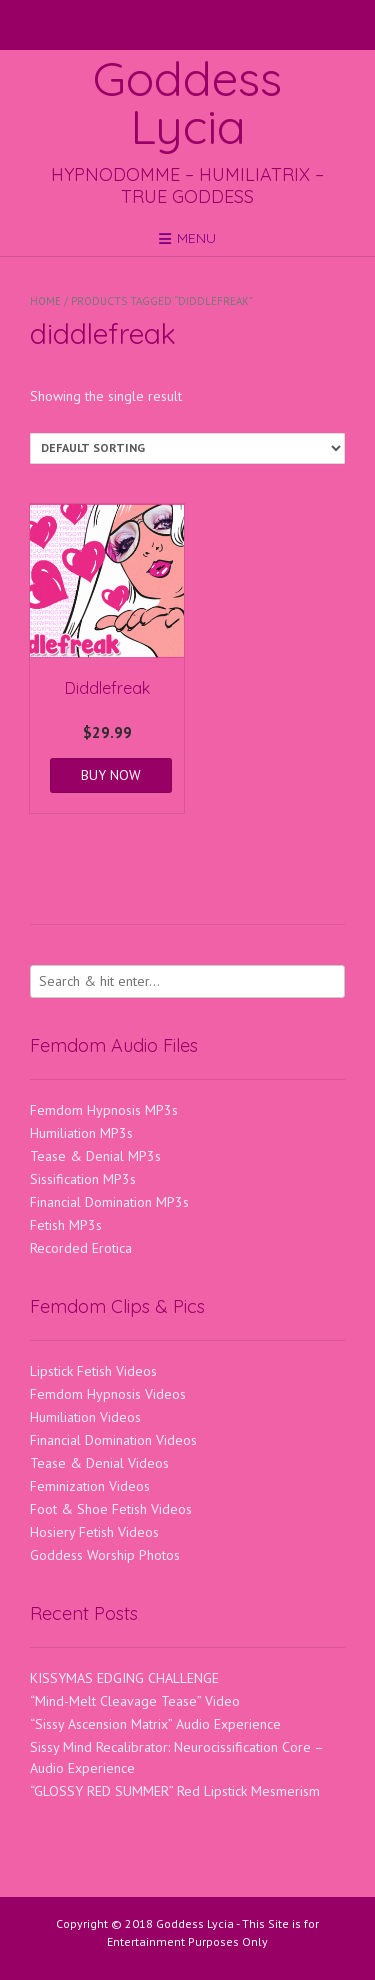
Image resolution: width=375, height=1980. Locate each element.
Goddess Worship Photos (105, 1555)
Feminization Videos (90, 1486)
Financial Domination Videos (113, 1440)
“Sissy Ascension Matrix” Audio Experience (155, 1724)
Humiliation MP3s (81, 1133)
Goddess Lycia (187, 102)
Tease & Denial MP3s (95, 1156)
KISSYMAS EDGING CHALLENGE (124, 1678)
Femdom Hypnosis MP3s (104, 1110)
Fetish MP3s (66, 1225)
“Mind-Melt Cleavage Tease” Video (135, 1701)
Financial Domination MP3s (109, 1202)
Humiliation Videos (85, 1417)
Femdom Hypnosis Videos (108, 1394)
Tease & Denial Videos (99, 1463)
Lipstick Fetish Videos (93, 1371)
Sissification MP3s (83, 1179)
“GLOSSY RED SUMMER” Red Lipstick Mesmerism (175, 1791)
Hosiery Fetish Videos (94, 1532)
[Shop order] (187, 448)
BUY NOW (111, 775)
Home (45, 301)
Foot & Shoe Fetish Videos (111, 1509)
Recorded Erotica (81, 1248)
